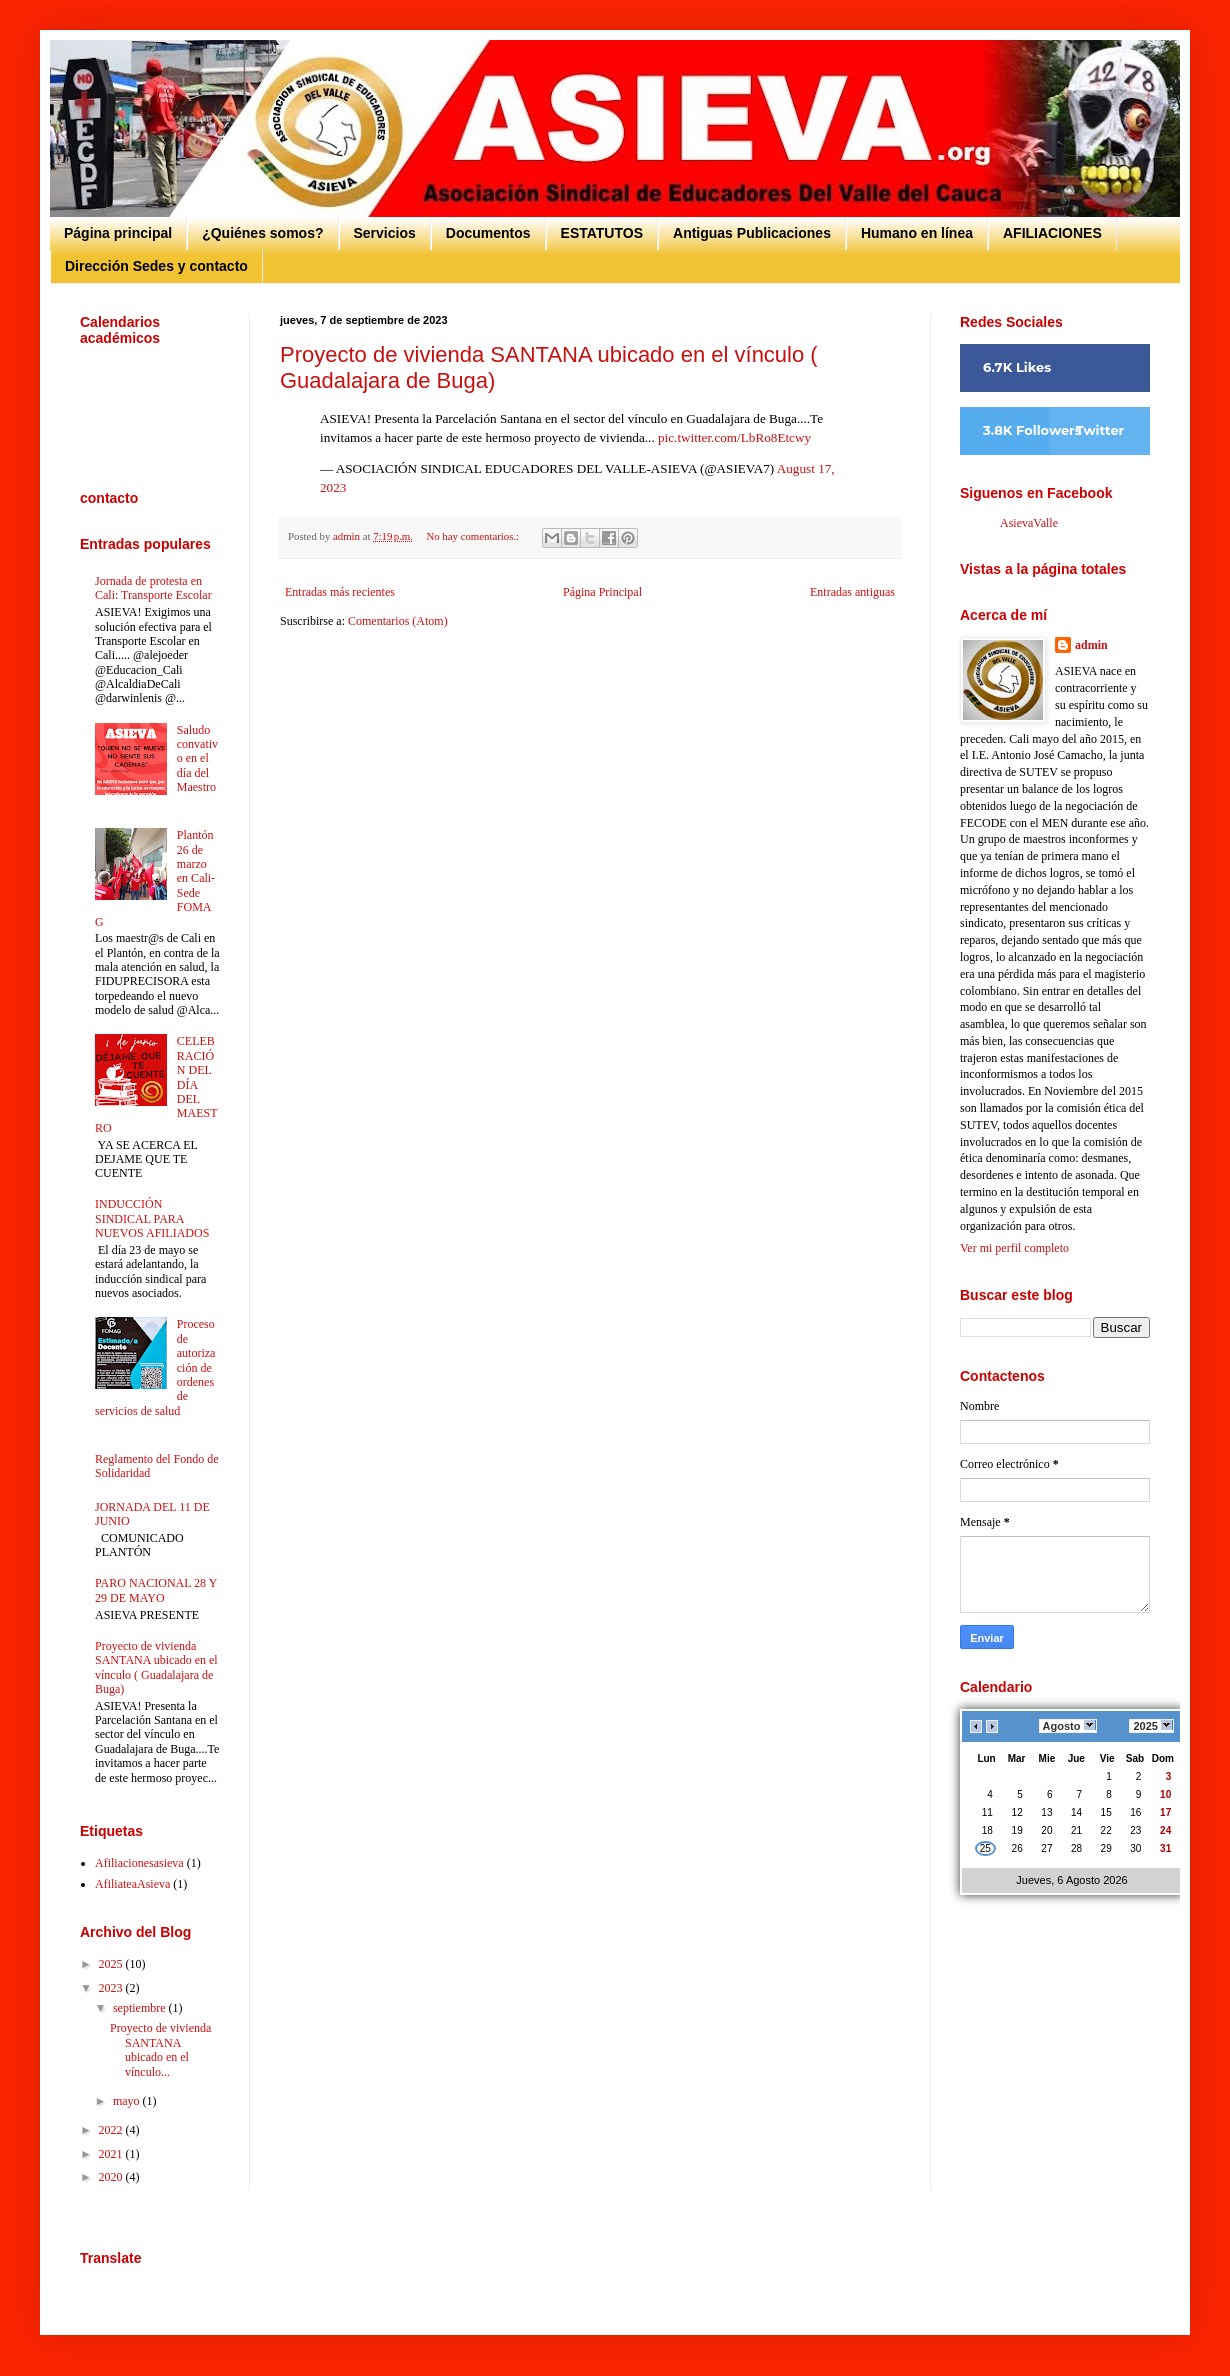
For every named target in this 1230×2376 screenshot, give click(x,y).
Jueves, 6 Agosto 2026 (1071, 1880)
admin (1091, 645)
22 (1106, 1830)
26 (1017, 1848)
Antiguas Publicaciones (752, 233)
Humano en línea (917, 233)
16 (1135, 1812)
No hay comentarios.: (473, 536)
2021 (112, 2154)
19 (1017, 1830)
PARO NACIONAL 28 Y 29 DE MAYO (156, 1590)
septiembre (141, 2008)
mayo (128, 2101)
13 (1047, 1812)
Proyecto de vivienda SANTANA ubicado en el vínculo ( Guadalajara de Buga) (156, 1667)
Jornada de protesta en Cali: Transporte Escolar (153, 588)
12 (1017, 1812)
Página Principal (602, 592)
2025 (112, 1964)
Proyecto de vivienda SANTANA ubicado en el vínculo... (160, 2049)
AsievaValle (1029, 523)
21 (1076, 1830)
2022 (112, 2130)
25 (985, 1848)
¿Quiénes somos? (262, 233)
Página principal (118, 233)
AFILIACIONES (1052, 233)
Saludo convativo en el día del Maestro (197, 759)
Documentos (488, 233)
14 (1076, 1812)
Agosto (1068, 1726)
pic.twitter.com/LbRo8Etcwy (734, 437)
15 (1106, 1812)
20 (1047, 1830)
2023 (112, 1988)
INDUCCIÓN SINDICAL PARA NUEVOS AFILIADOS (152, 1218)
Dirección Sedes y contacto (156, 266)
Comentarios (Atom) (398, 621)
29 (1106, 1848)
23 (1135, 1830)
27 (1047, 1848)
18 (987, 1830)
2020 (112, 2177)
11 (987, 1812)
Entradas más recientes (340, 592)
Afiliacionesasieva (139, 1863)
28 (1076, 1848)
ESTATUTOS (602, 233)
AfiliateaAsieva (132, 1884)
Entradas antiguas (852, 592)
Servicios (385, 233)
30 (1135, 1848)
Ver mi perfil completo (1014, 1248)
